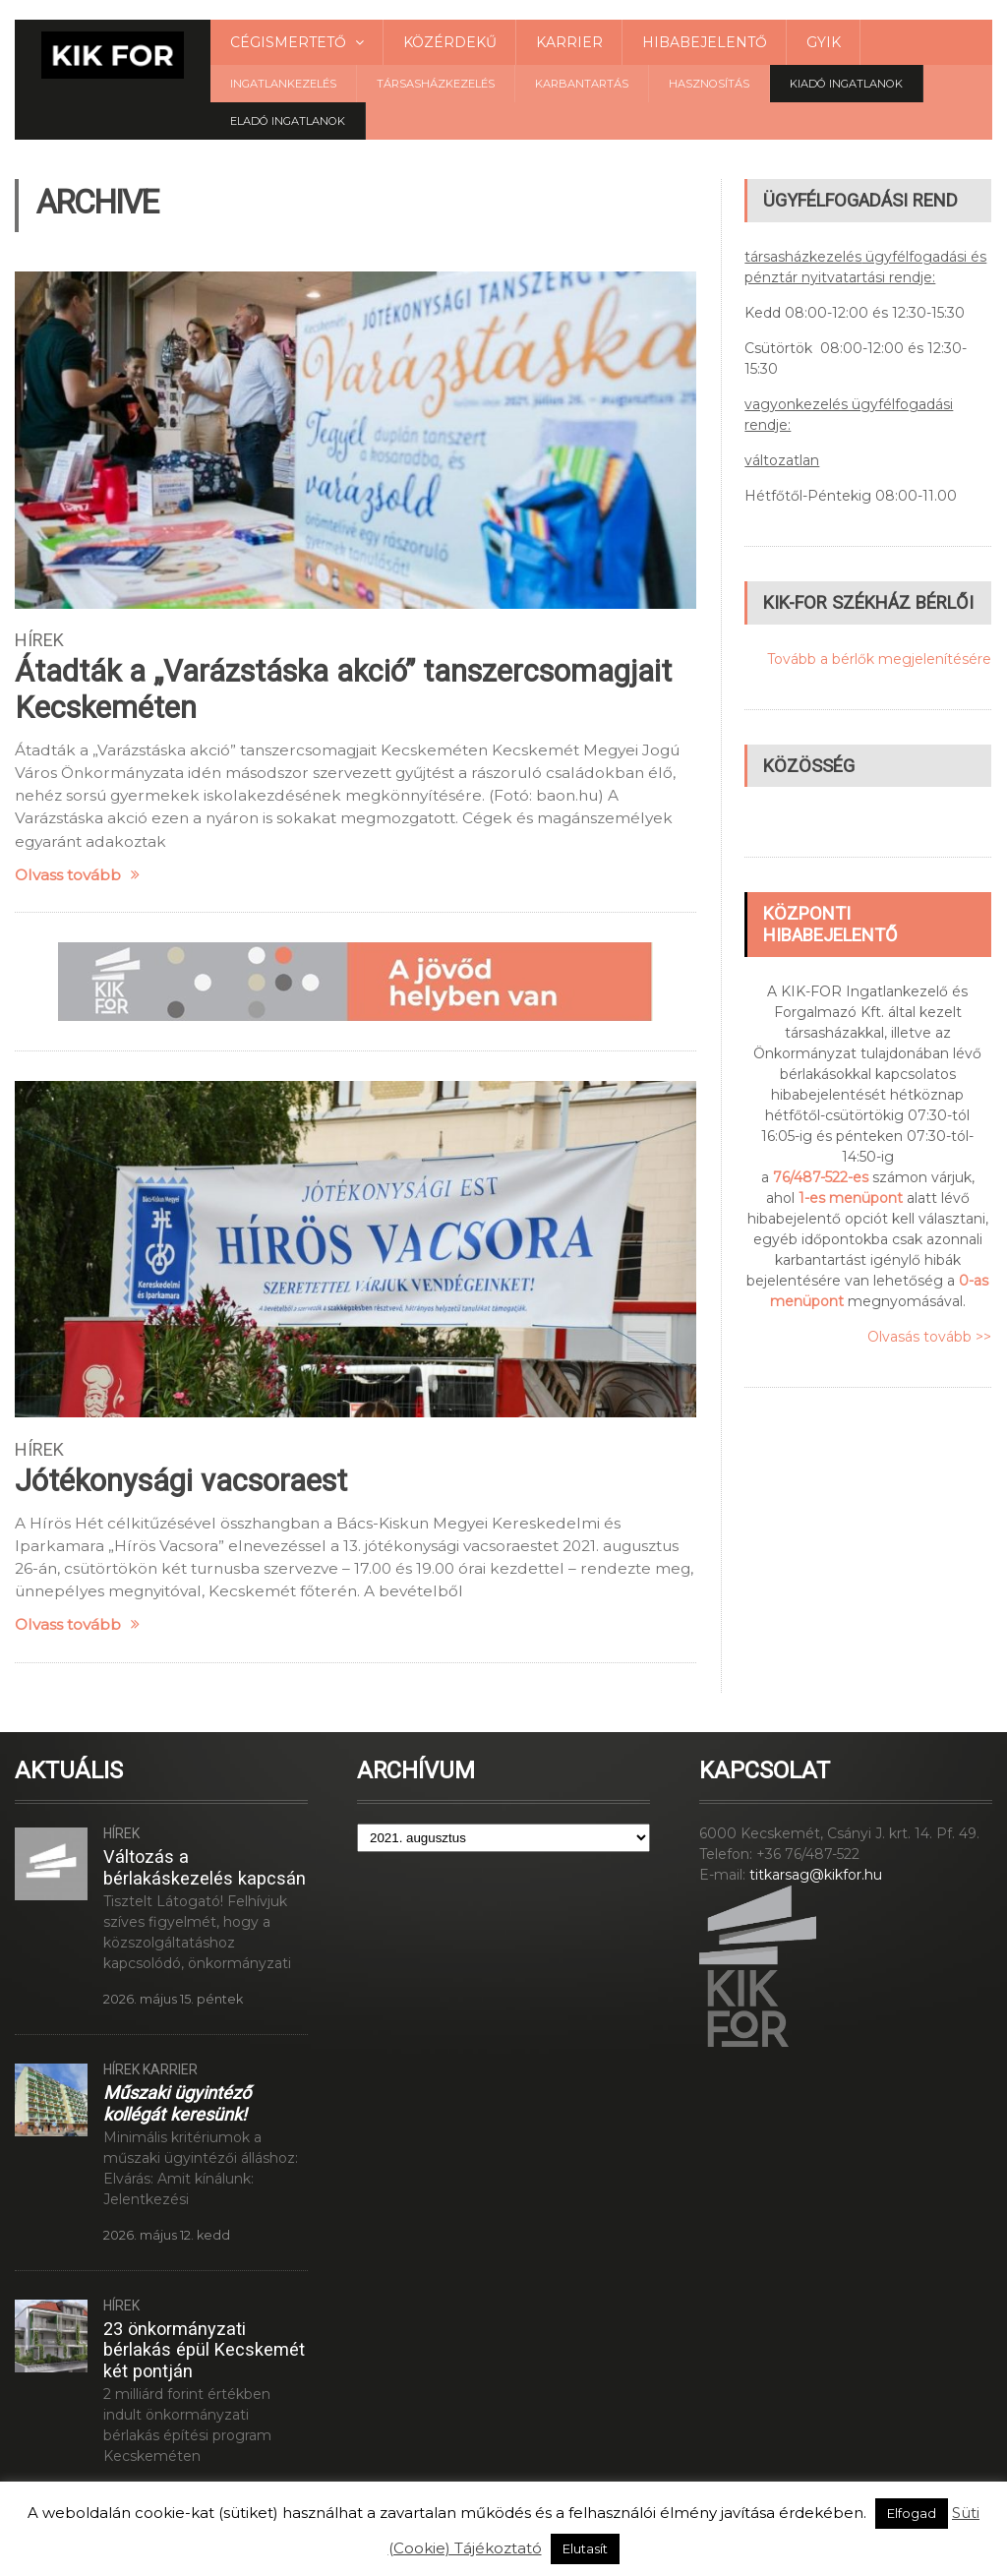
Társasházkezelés (436, 83)
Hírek (39, 639)
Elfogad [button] (911, 2513)
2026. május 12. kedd (166, 2235)
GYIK (823, 42)
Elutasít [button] (585, 2548)
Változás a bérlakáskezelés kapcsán (204, 1867)
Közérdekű (450, 42)
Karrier (569, 42)
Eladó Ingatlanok (287, 121)
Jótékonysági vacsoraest (181, 1481)
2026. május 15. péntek (173, 1999)
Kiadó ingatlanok (846, 83)
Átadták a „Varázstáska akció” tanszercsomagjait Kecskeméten (343, 689)
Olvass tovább (77, 875)
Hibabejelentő (704, 42)
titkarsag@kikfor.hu (815, 1875)
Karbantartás (581, 83)
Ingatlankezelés (283, 83)
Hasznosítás (709, 83)
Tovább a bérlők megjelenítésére (879, 659)
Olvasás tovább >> (929, 1337)
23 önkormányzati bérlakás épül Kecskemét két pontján (204, 2350)
